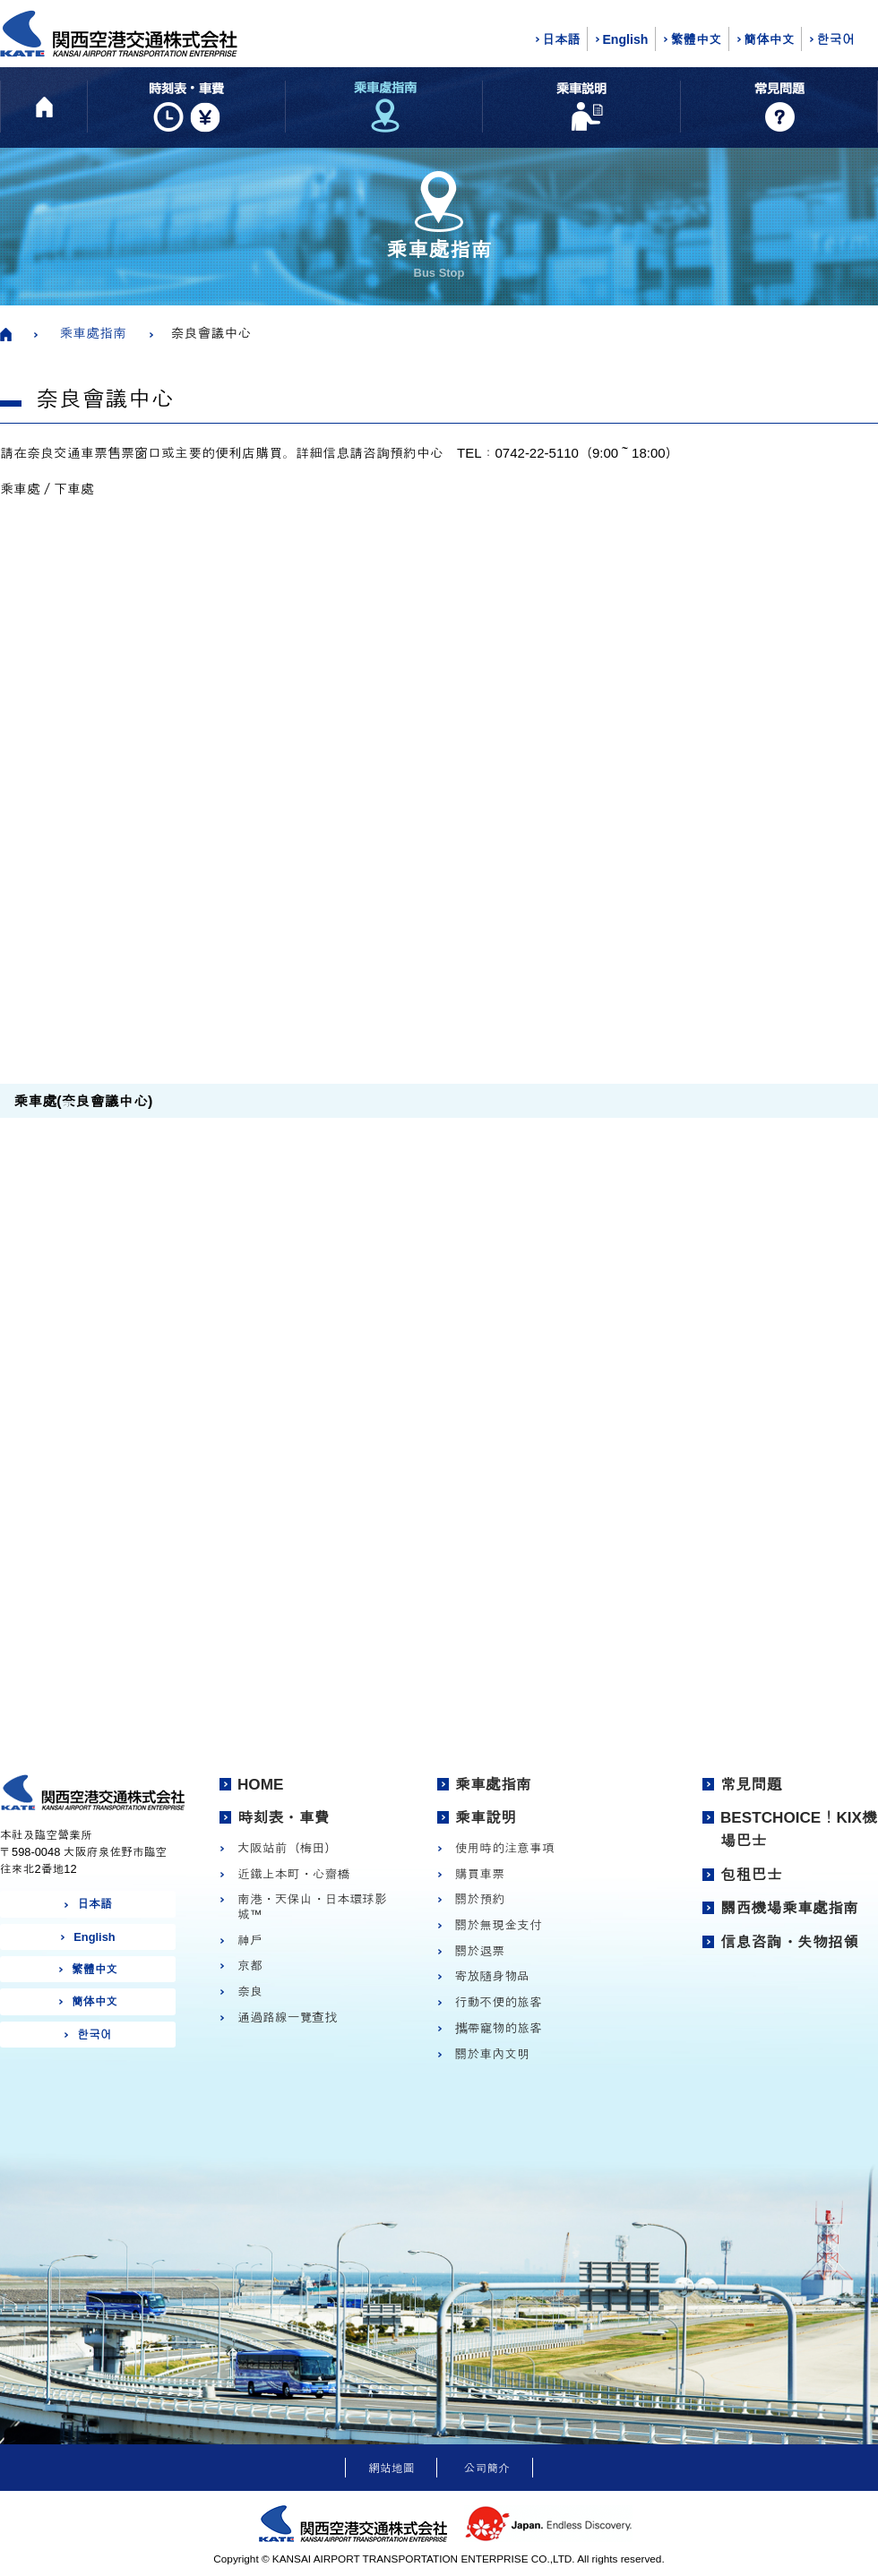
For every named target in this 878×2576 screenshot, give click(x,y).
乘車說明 (486, 1817)
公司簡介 (487, 2468)
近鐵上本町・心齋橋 (293, 1874)
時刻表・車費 (283, 1817)
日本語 (561, 39)
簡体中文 (769, 39)
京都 (250, 1965)
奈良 (250, 1991)
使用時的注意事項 (505, 1848)
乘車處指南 (92, 332)
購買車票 (480, 1874)
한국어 (835, 39)
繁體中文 (695, 39)
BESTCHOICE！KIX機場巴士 (798, 1829)
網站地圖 (391, 2468)
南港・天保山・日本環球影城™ (312, 1906)
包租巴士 (751, 1875)
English (625, 39)
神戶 (250, 1940)
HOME (260, 1784)
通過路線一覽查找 (287, 2017)
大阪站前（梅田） (287, 1848)
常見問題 (751, 1784)
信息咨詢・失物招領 (789, 1942)
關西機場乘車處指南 (789, 1908)
